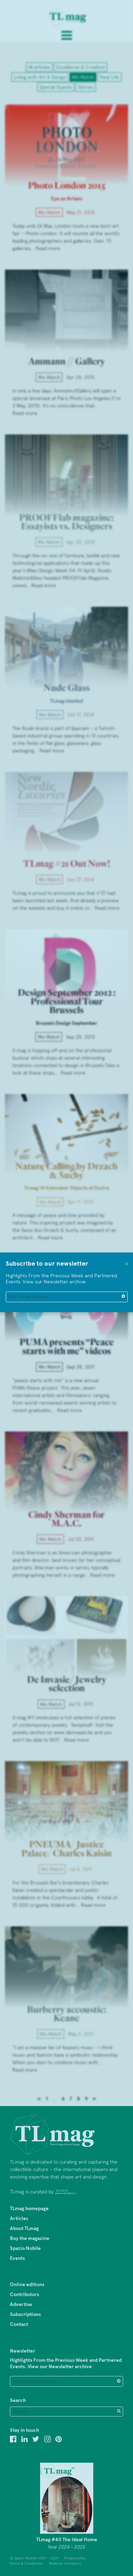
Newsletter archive (65, 1281)
